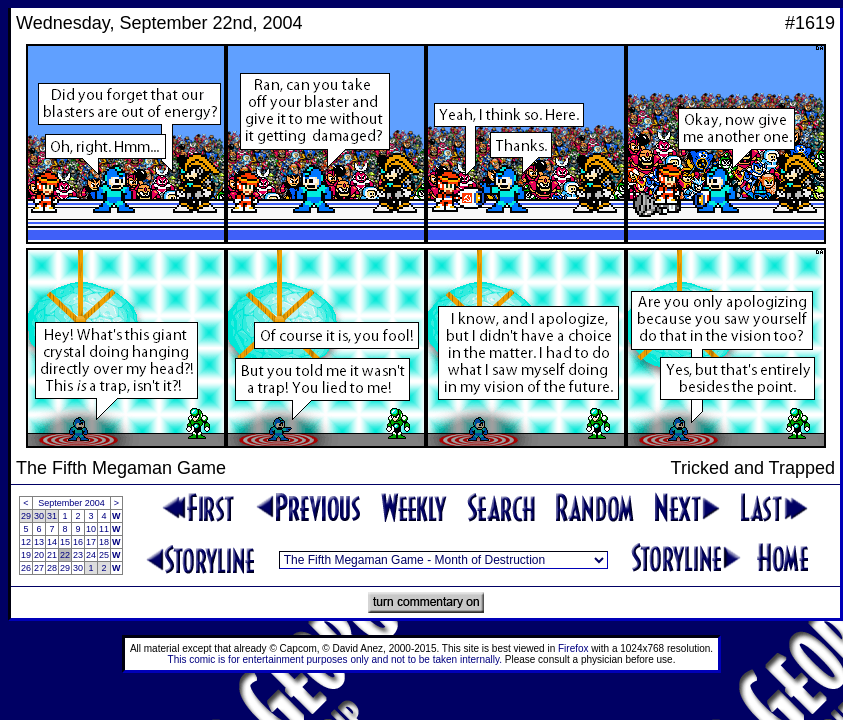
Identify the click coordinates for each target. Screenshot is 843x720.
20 (39, 555)
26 (26, 568)
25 (104, 555)
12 (26, 542)
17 (91, 542)
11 (104, 529)
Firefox (573, 648)
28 (52, 568)
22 (65, 555)
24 (91, 555)
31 (52, 516)
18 (104, 542)
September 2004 (71, 503)
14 (52, 542)
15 (65, 542)
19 (26, 555)
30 (39, 516)
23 (78, 555)
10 (91, 529)
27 (39, 568)
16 (78, 542)
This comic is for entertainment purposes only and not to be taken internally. (335, 659)
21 (52, 555)
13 (39, 542)
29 (26, 516)
